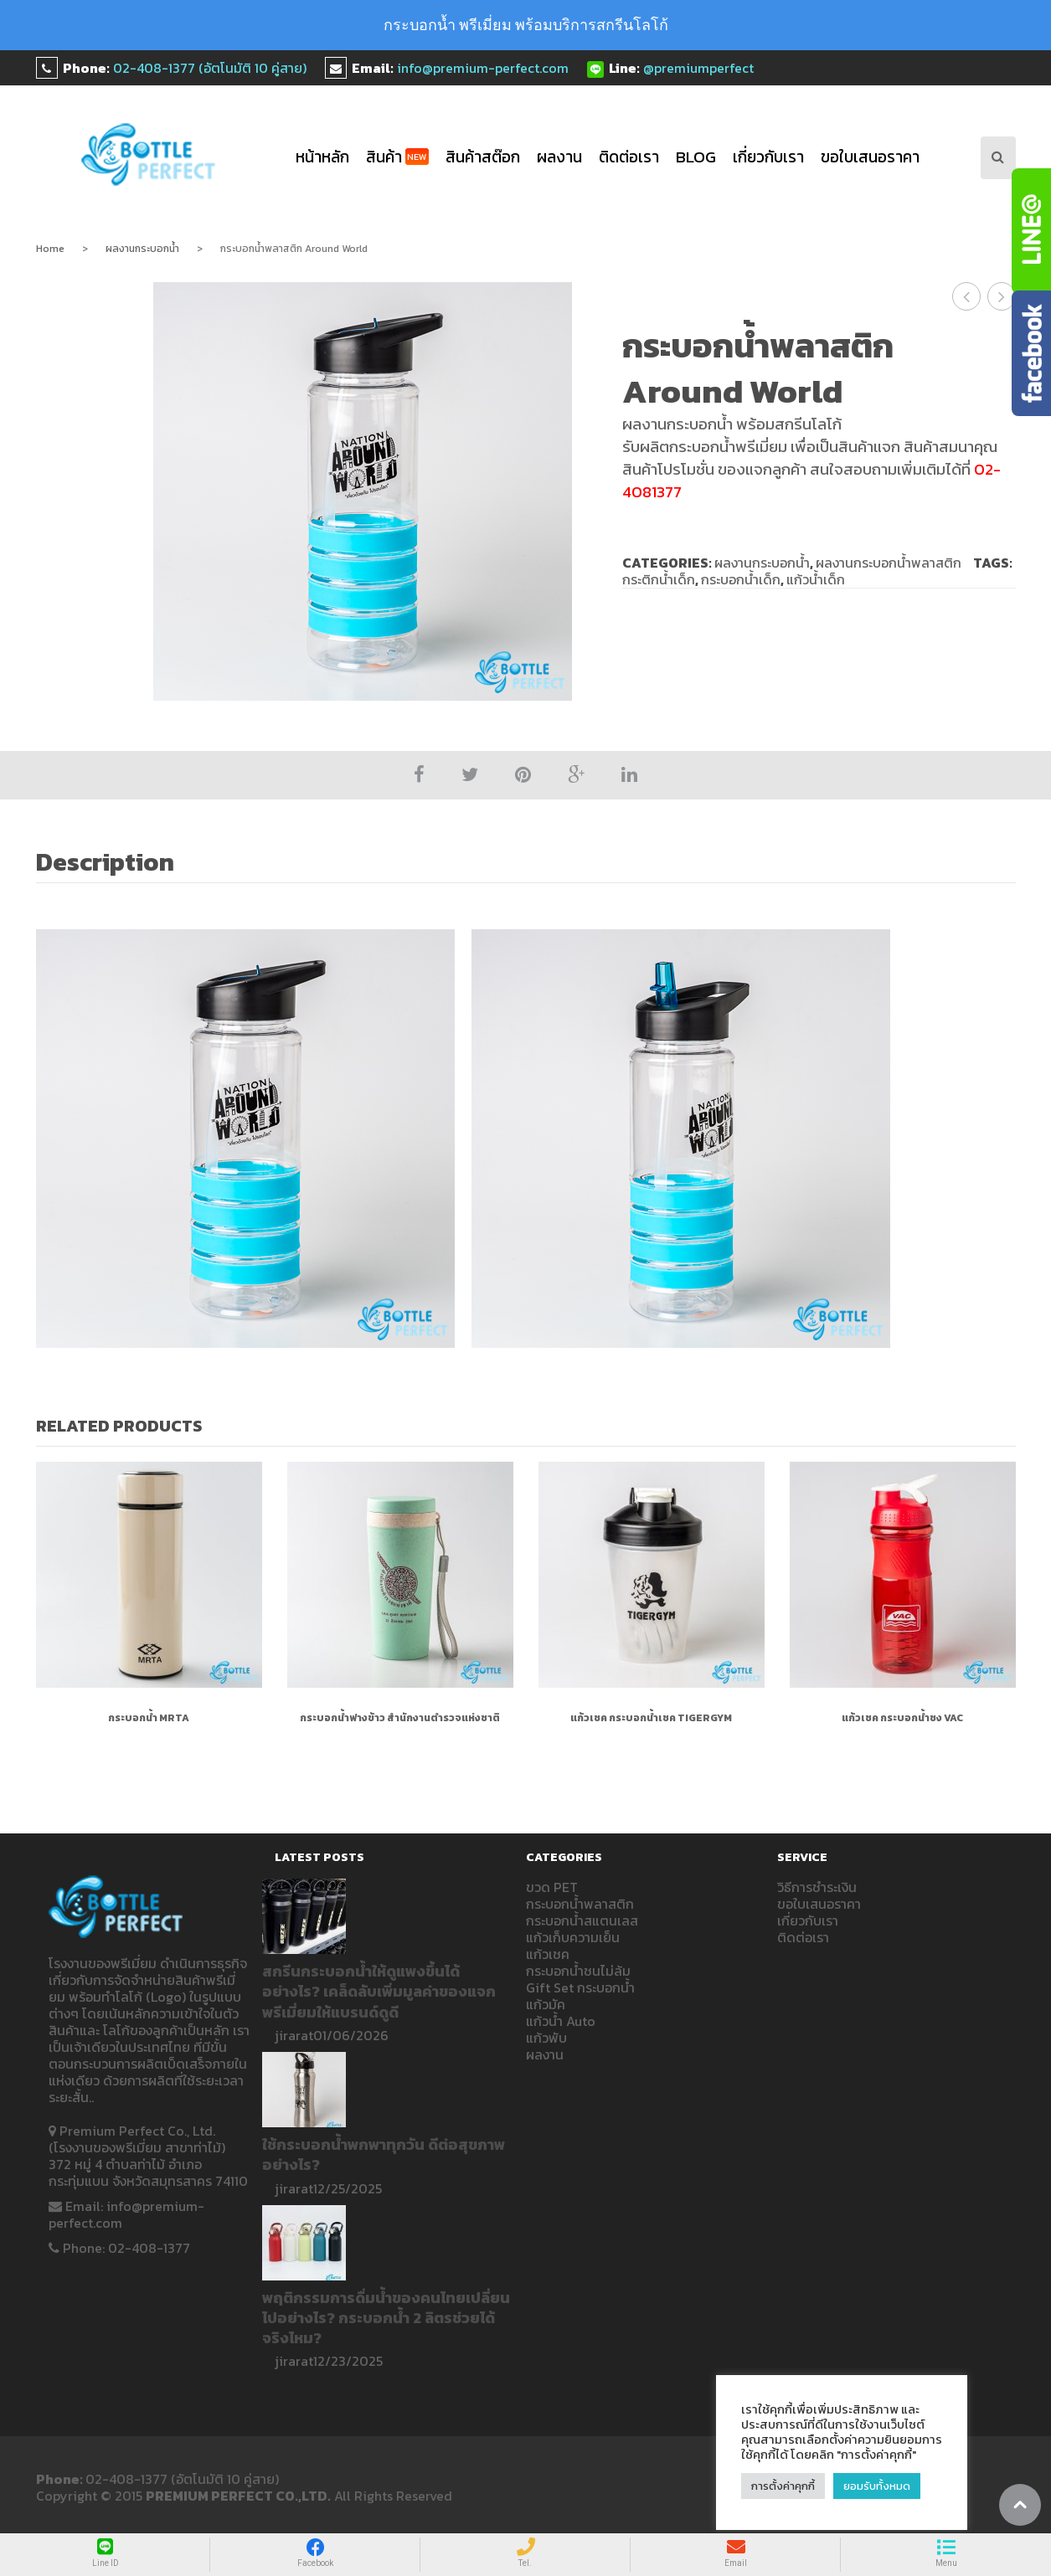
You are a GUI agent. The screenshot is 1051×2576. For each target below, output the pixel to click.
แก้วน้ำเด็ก (815, 579)
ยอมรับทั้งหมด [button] (876, 2486)
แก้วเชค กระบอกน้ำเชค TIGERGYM (651, 1718)
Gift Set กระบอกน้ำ (580, 1987)
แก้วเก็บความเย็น (573, 1937)
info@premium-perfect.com (483, 68)
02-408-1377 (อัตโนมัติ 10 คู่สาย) (210, 68)
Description (105, 862)
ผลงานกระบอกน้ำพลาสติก (888, 563)
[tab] (114, 864)
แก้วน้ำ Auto (560, 2021)
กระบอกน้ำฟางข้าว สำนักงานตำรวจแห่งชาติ (400, 1718)
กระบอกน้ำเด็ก (741, 579)
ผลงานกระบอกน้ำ (142, 248)
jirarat (294, 2035)
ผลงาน (559, 157)
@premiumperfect (698, 68)
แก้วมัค (545, 2004)
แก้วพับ (546, 2038)
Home (50, 248)
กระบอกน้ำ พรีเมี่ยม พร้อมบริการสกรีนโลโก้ (526, 24)
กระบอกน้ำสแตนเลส (582, 1920)
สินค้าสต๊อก (483, 157)
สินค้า (397, 157)
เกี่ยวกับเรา (768, 157)
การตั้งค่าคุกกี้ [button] (783, 2486)
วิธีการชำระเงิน (817, 1887)
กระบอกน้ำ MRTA (148, 1718)
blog (696, 157)
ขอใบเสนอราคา (870, 157)
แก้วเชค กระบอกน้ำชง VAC (902, 1718)
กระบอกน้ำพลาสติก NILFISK (1002, 296)
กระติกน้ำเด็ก (658, 579)
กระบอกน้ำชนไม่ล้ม (578, 1971)
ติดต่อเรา (629, 157)
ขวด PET (552, 1887)
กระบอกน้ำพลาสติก (580, 1904)
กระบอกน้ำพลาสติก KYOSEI (967, 296)
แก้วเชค (547, 1954)
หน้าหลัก (322, 157)
